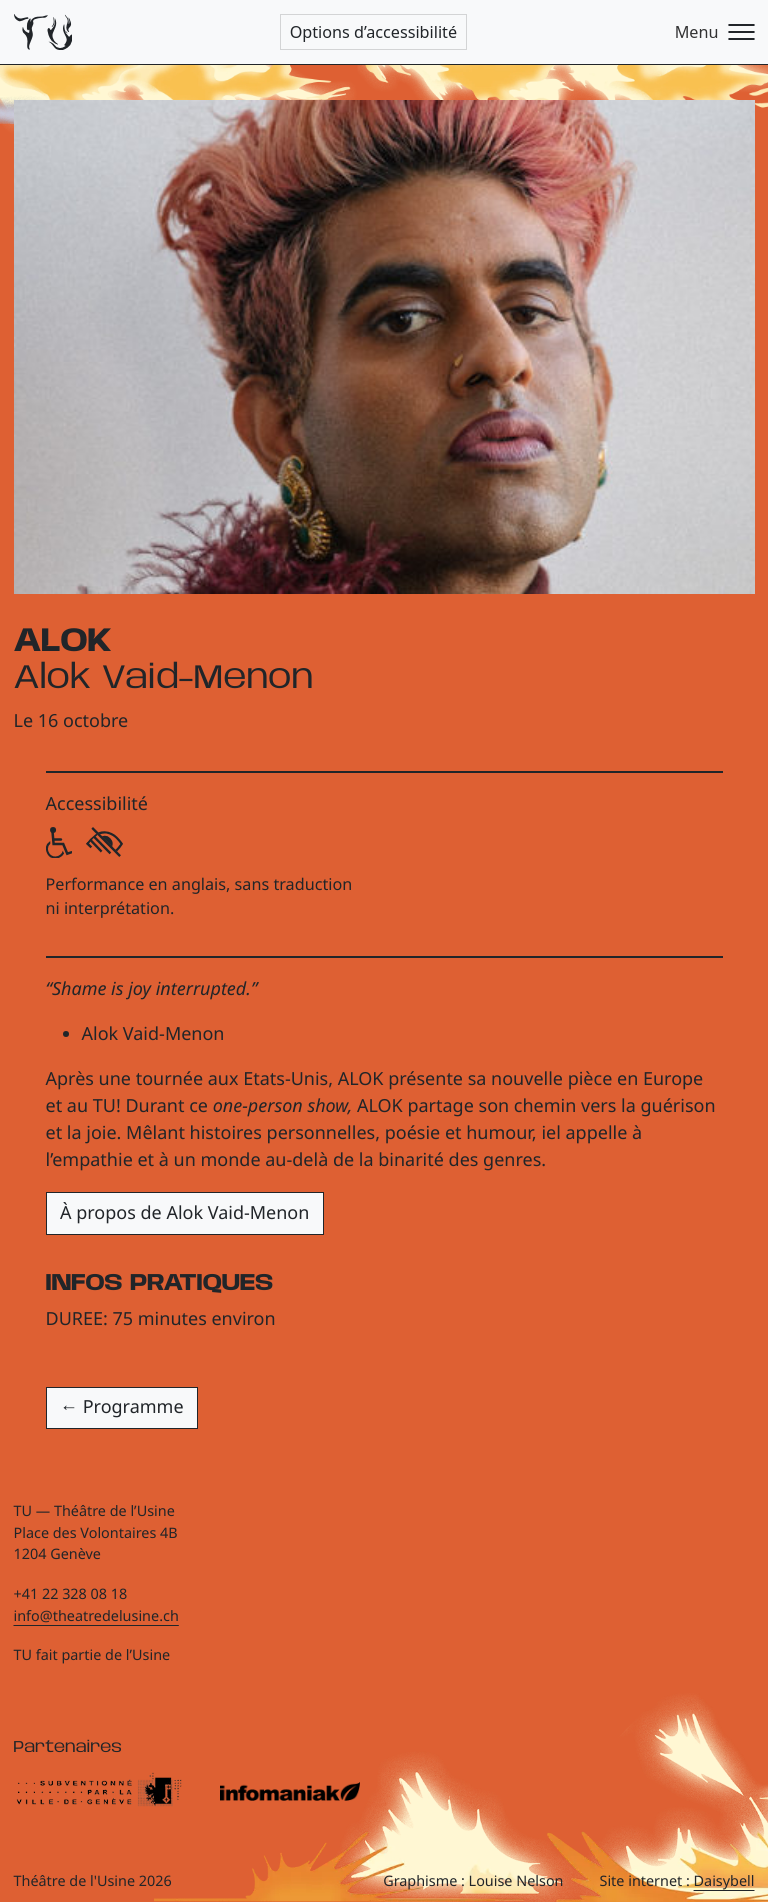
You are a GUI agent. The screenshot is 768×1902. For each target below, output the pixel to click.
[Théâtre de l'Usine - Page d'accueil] (43, 32)
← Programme (122, 1407)
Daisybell (724, 1881)
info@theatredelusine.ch (96, 1616)
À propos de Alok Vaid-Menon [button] (184, 1213)
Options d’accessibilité (373, 32)
